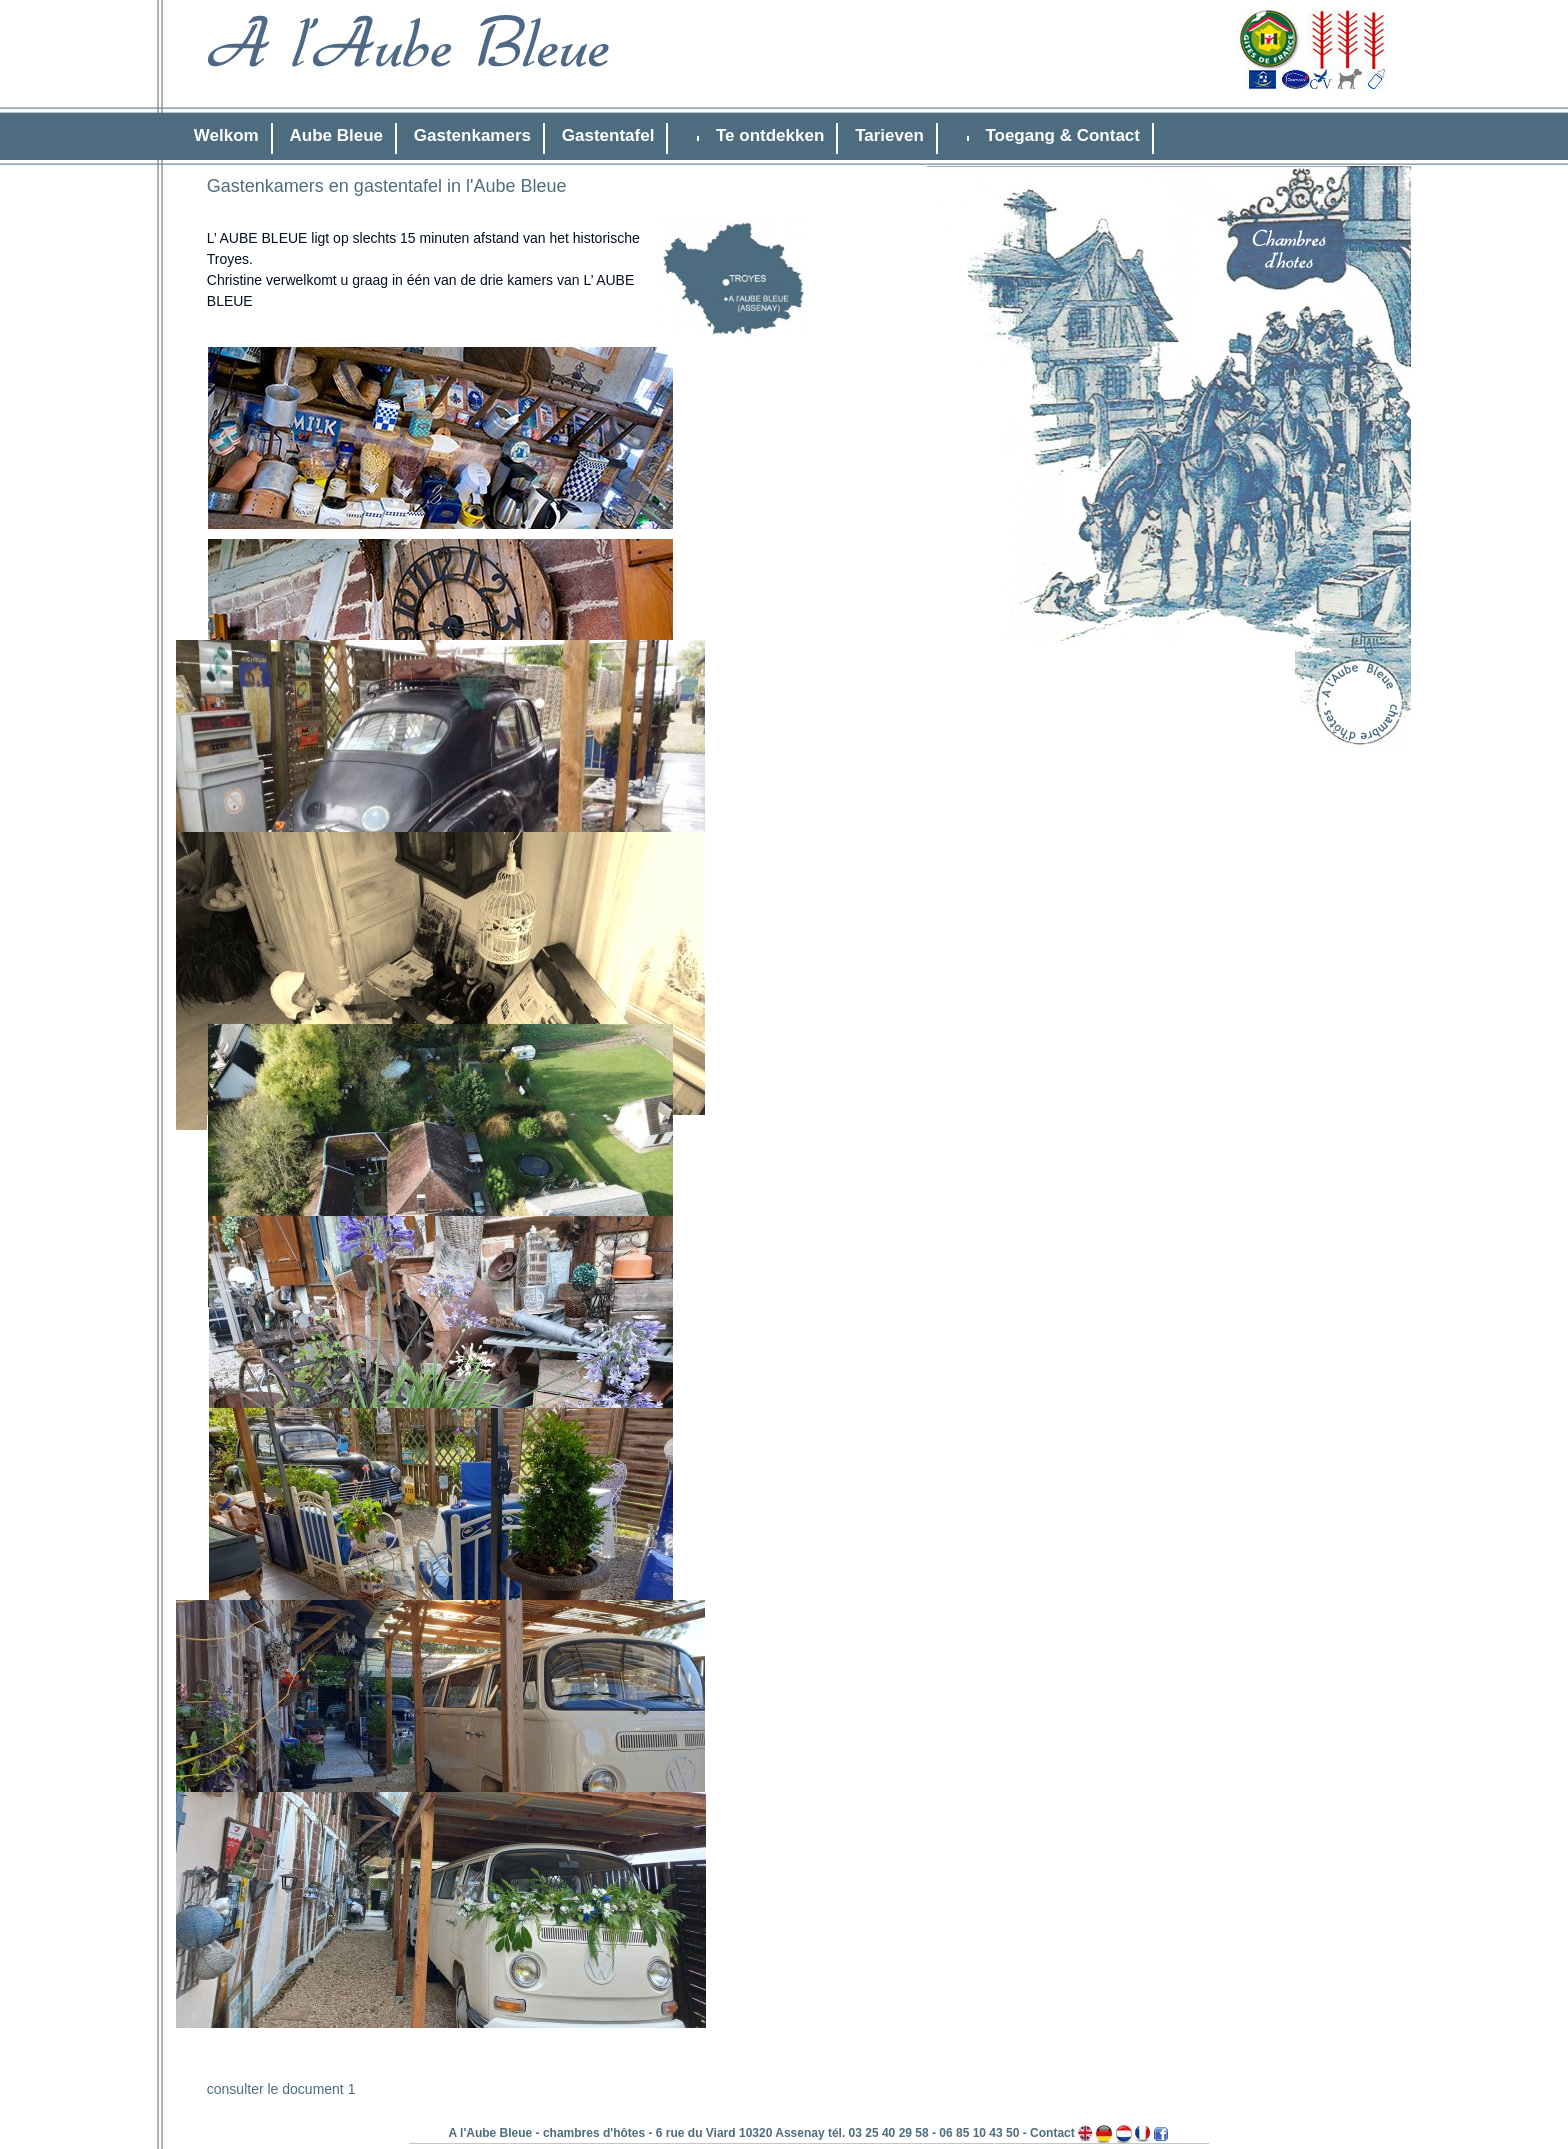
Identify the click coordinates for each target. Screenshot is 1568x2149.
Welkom (226, 135)
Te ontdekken (770, 135)
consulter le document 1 (281, 2089)
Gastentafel (608, 135)
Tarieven (889, 135)
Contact (1052, 2133)
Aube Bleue (337, 135)
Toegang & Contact (1062, 135)
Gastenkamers (472, 135)
